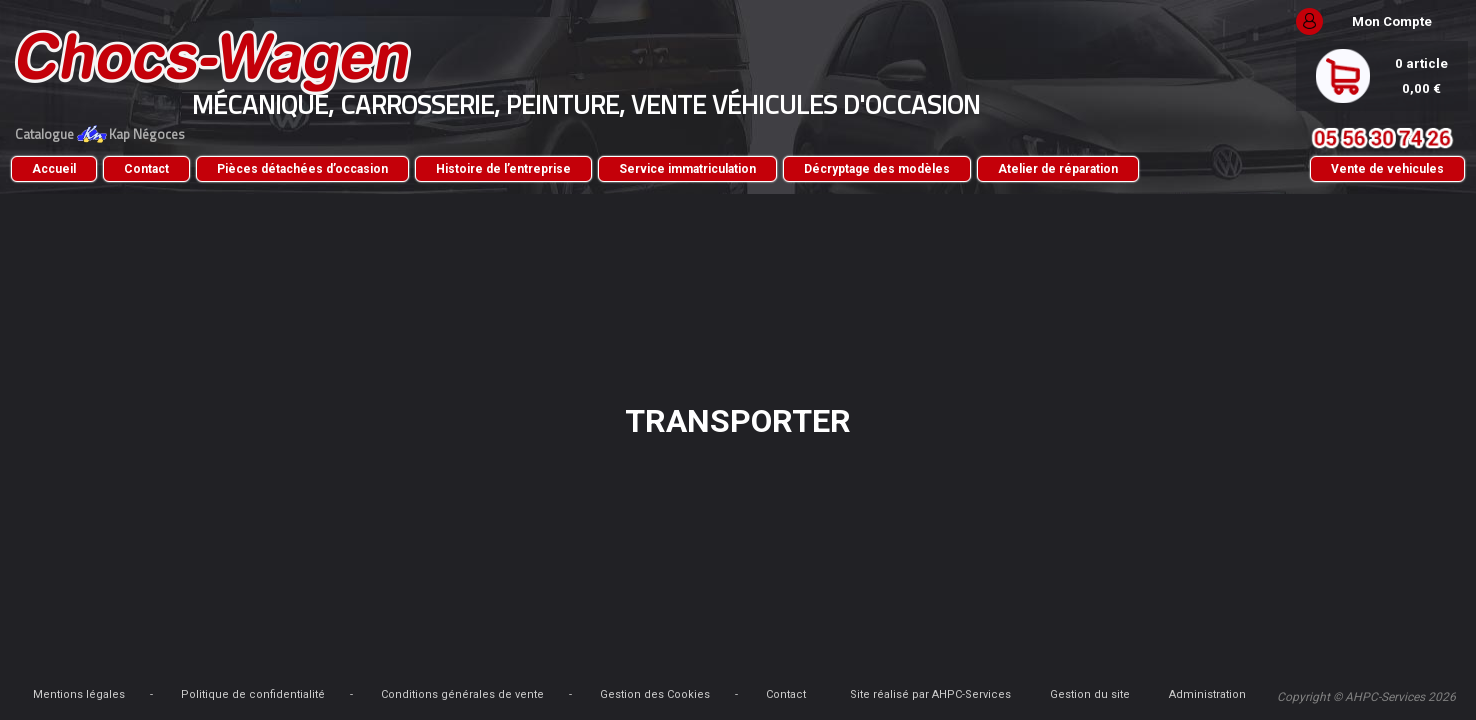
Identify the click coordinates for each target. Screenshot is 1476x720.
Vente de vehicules (1239, 184)
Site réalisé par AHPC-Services (1063, 675)
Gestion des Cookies (803, 675)
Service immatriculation (835, 169)
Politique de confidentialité (401, 675)
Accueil (202, 169)
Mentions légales (227, 675)
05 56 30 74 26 (1234, 138)
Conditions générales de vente (610, 675)
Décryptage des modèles (1025, 169)
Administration (1277, 675)
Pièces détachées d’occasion (450, 169)
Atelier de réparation (240, 200)
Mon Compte (1244, 21)
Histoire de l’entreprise (651, 169)
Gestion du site (1191, 675)
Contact (294, 169)
